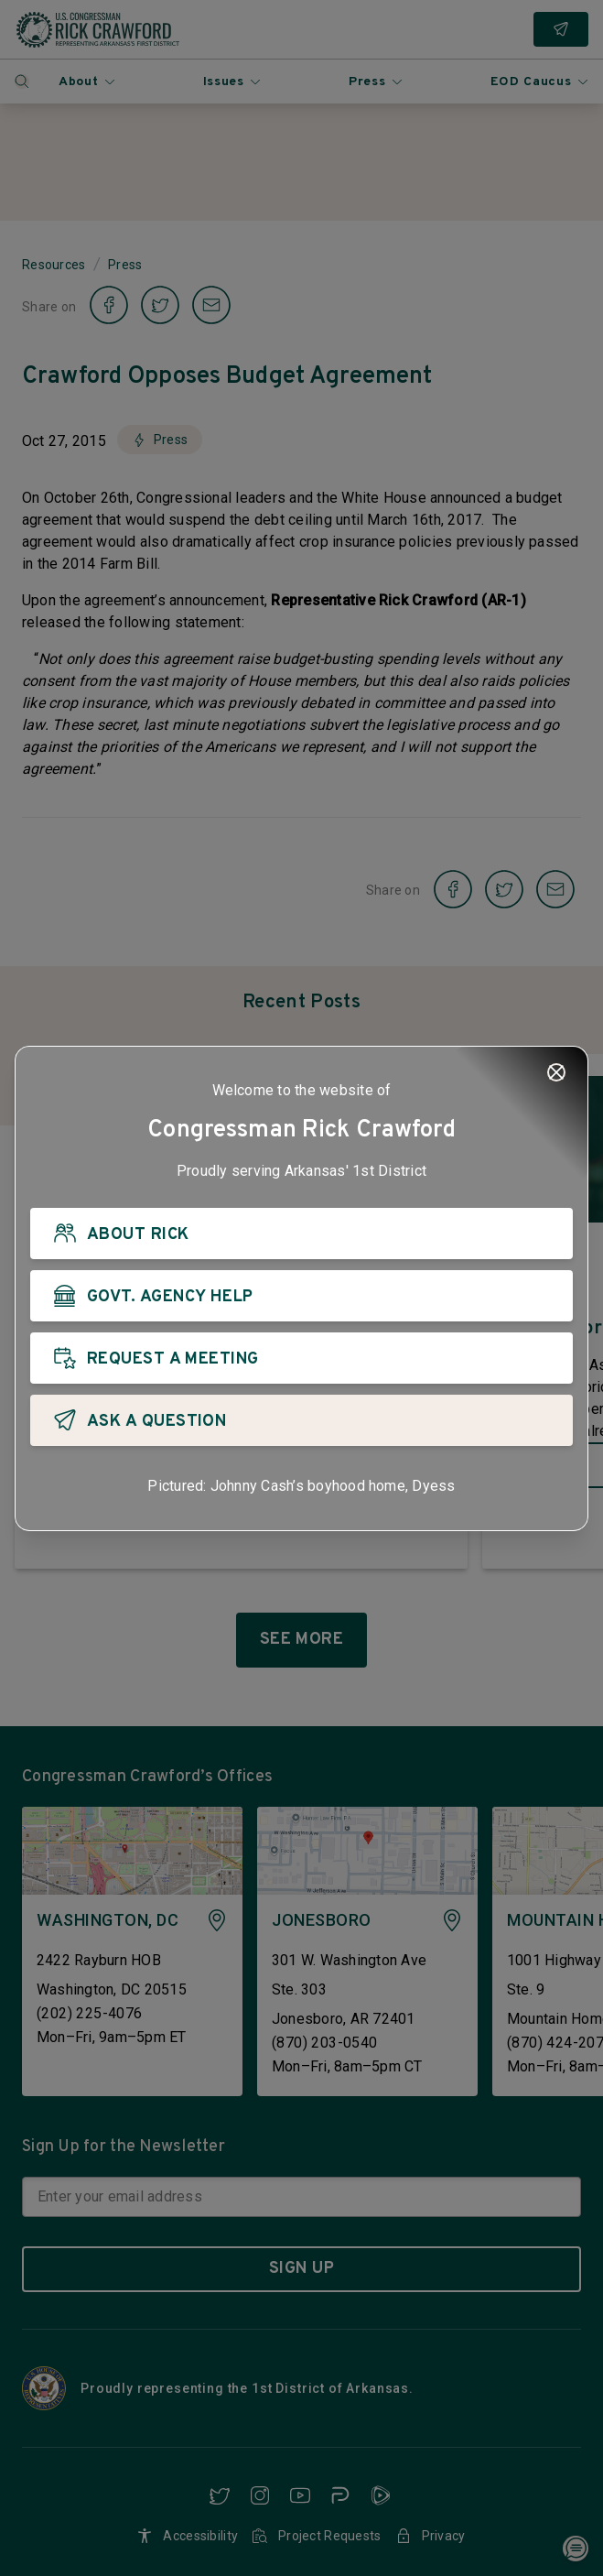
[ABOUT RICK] (301, 1233)
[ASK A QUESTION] (301, 1420)
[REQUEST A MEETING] (301, 1358)
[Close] (556, 1072)
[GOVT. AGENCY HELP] (301, 1295)
